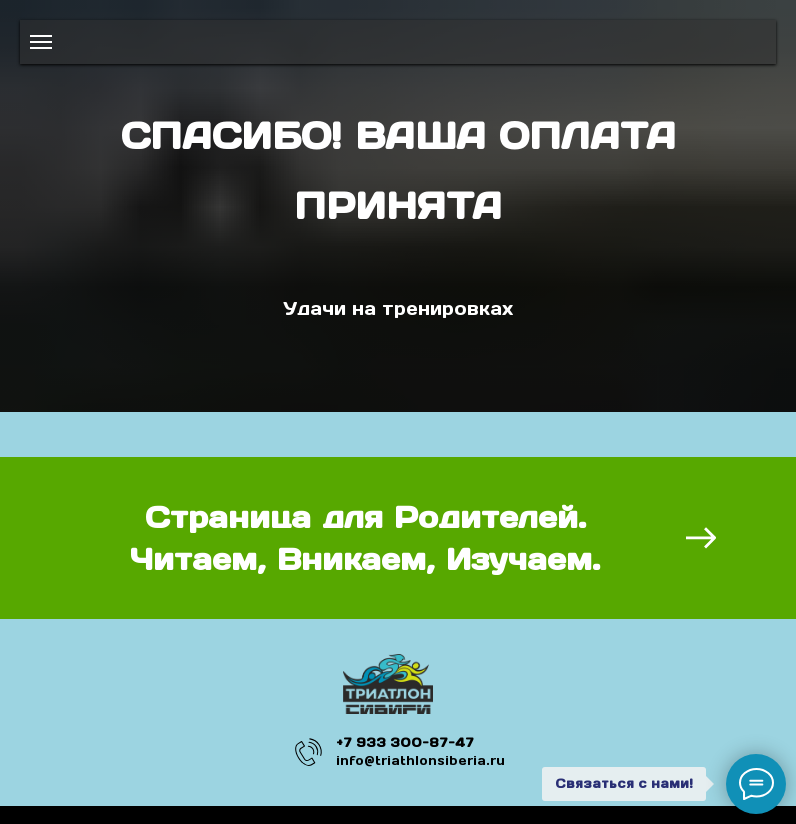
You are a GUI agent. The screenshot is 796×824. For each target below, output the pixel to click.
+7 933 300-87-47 (405, 742)
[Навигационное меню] (41, 42)
